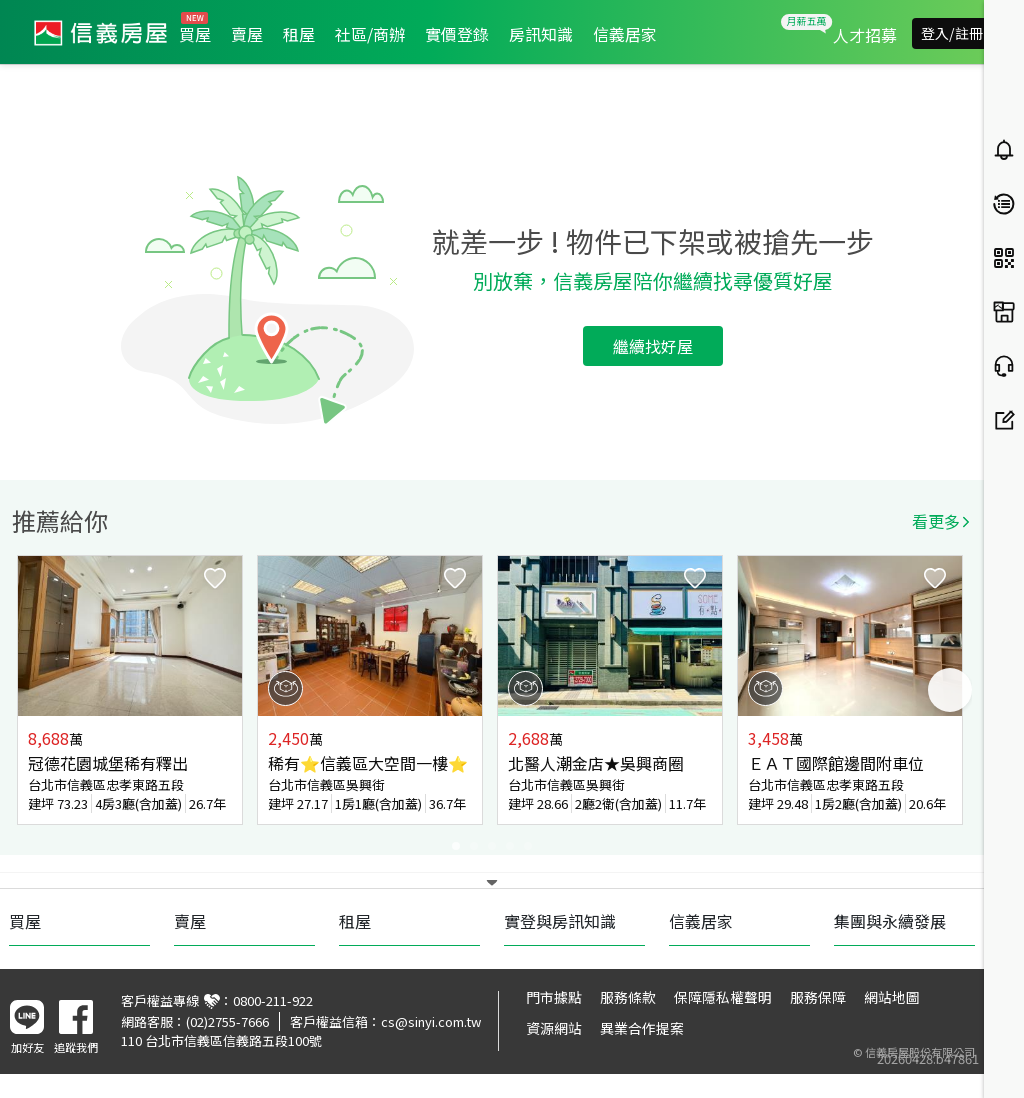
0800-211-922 (273, 1000)
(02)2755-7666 (227, 1021)
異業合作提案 (642, 1028)
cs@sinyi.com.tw (431, 1021)
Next (950, 690)
